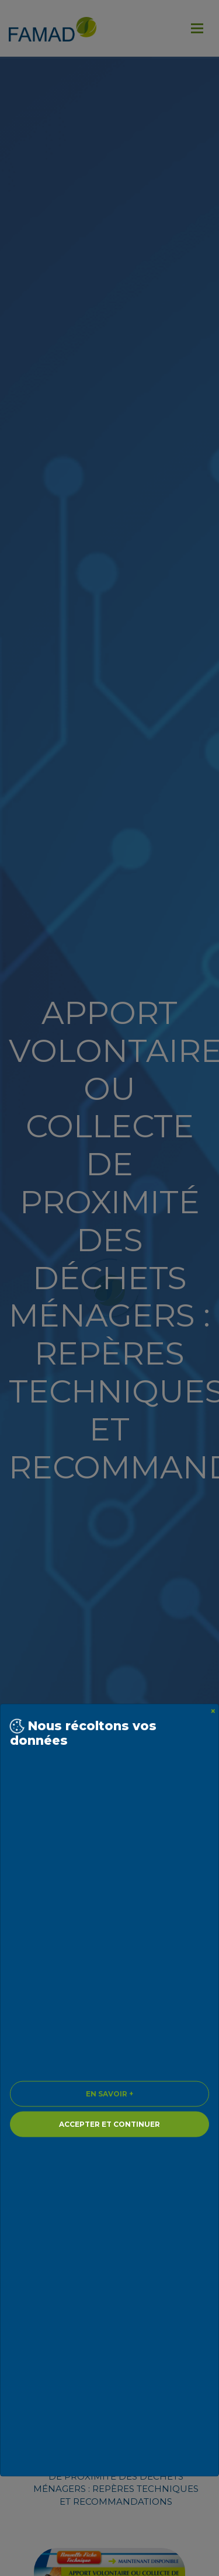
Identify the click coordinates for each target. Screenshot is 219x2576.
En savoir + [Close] (109, 2093)
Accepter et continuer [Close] (109, 2124)
